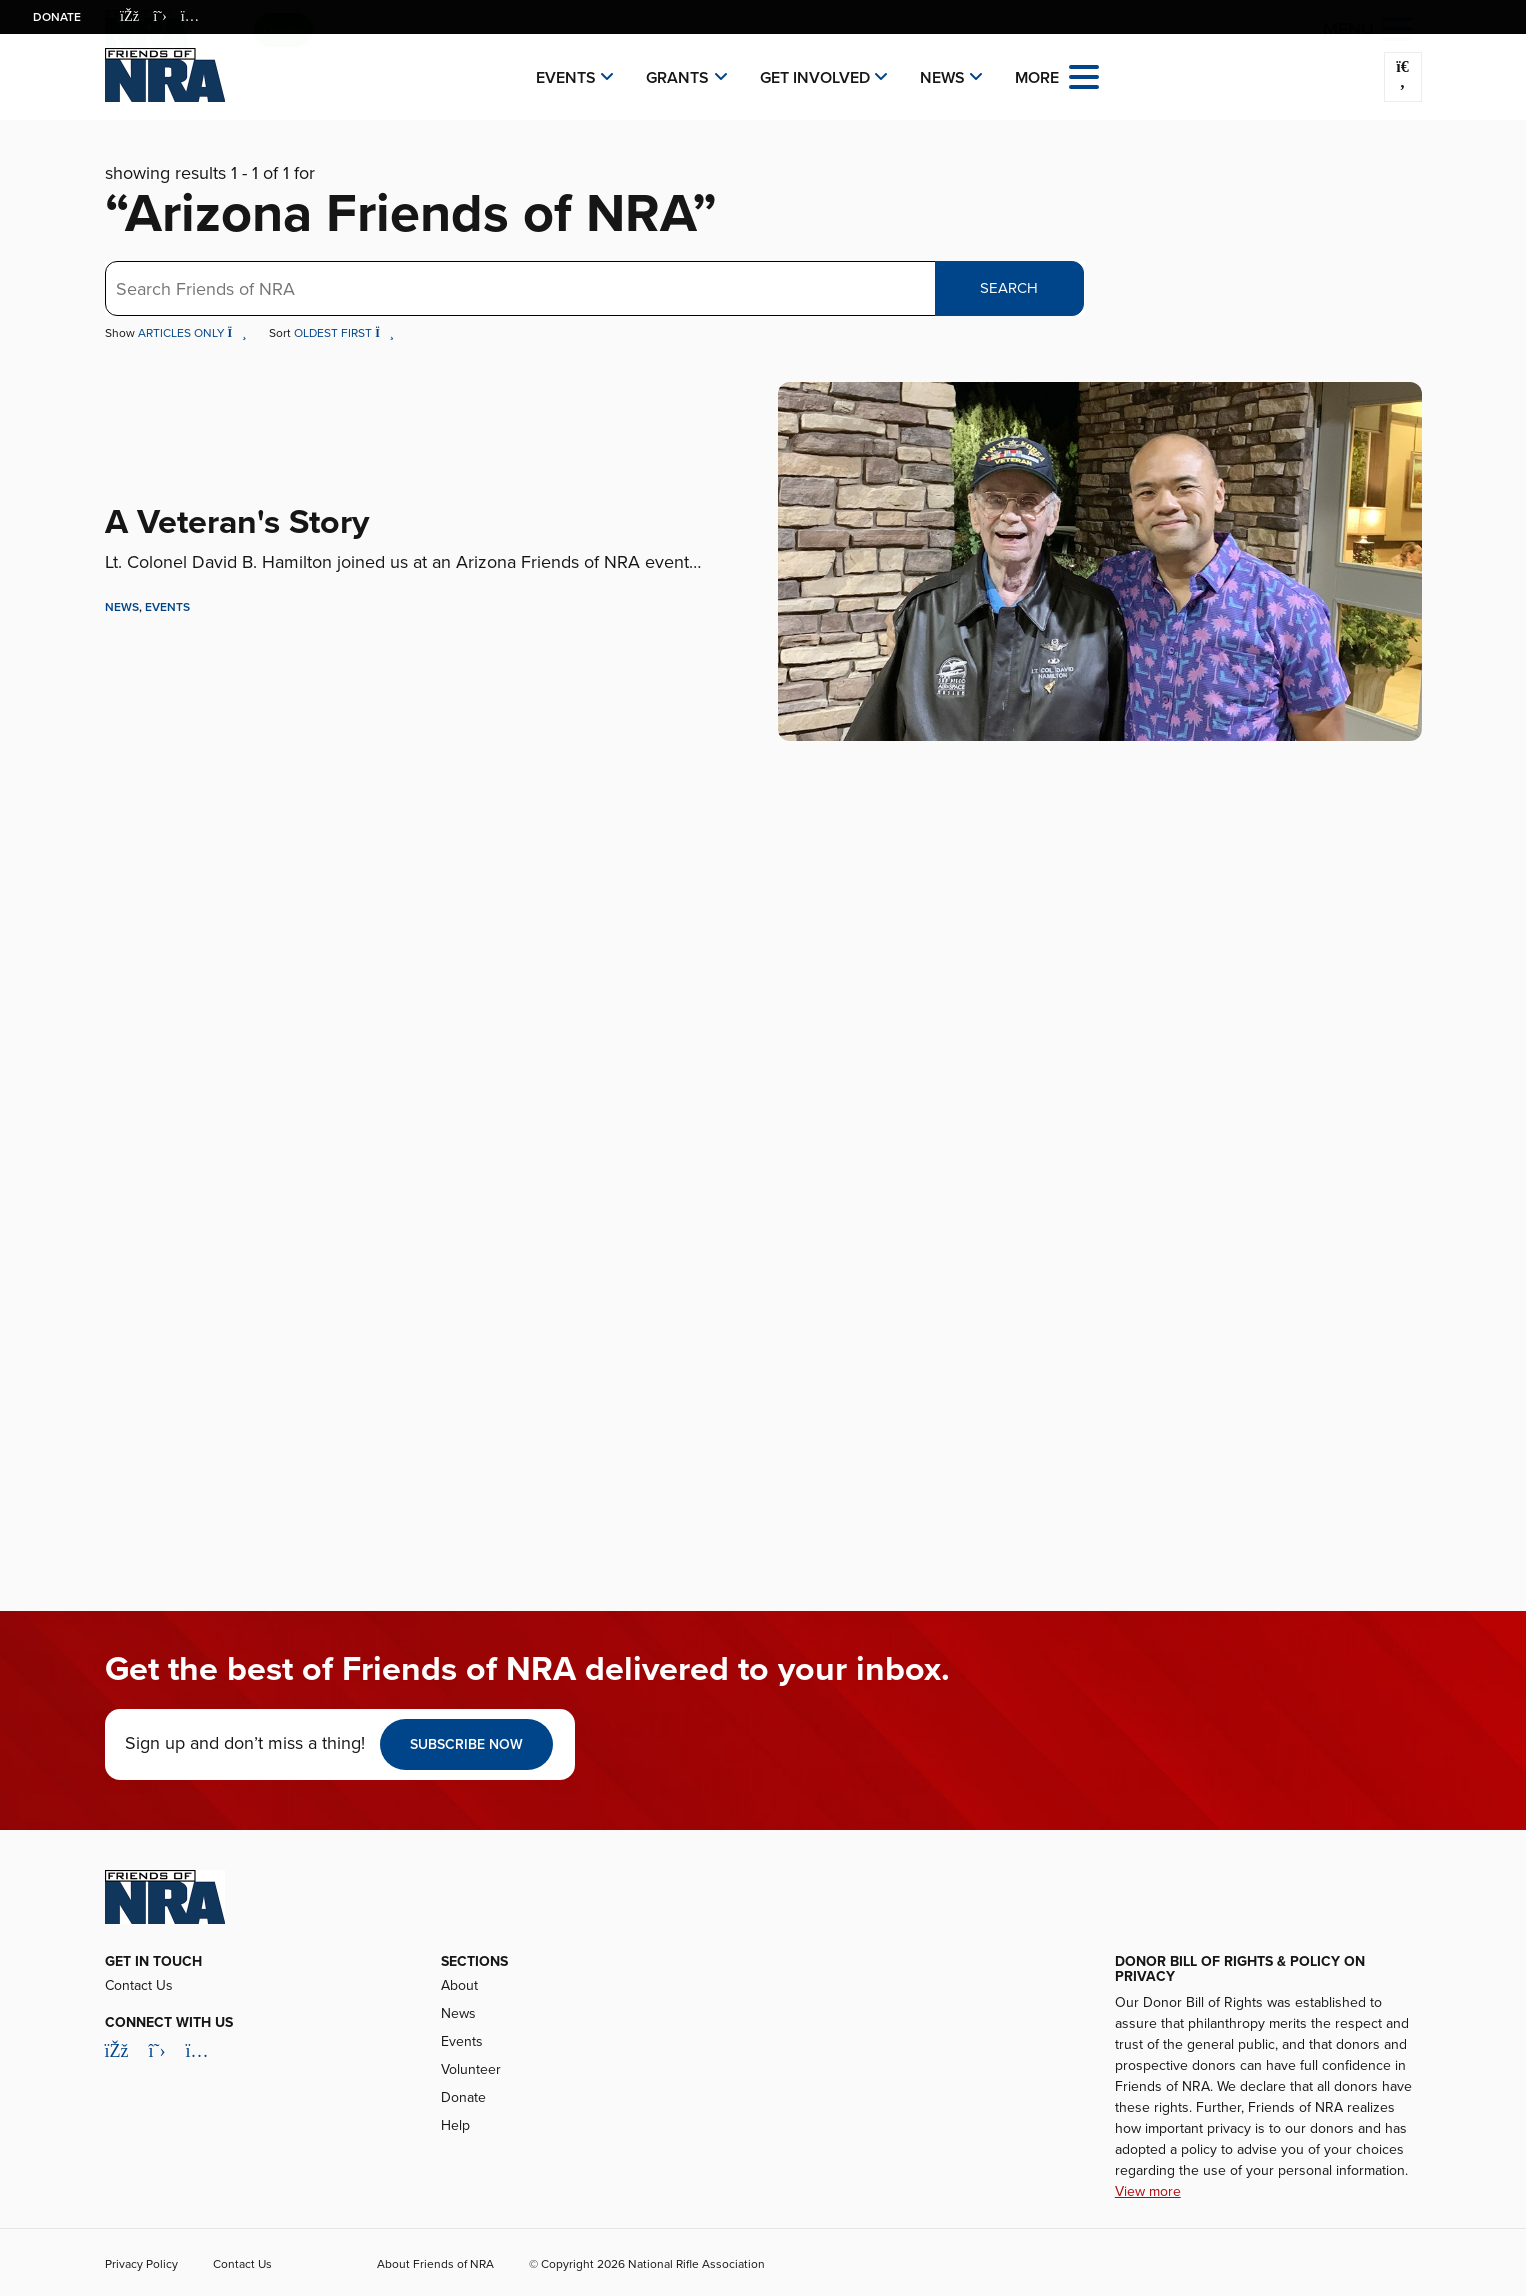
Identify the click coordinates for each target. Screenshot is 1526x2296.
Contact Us (139, 1985)
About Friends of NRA (435, 2264)
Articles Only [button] (194, 333)
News (942, 78)
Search (1009, 288)
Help (455, 2125)
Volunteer (471, 2069)
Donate (57, 17)
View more (1148, 2191)
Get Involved (815, 78)
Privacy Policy (141, 2264)
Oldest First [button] (344, 333)
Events (566, 78)
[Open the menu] (1084, 75)
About (459, 1985)
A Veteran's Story (237, 522)
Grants (677, 78)
